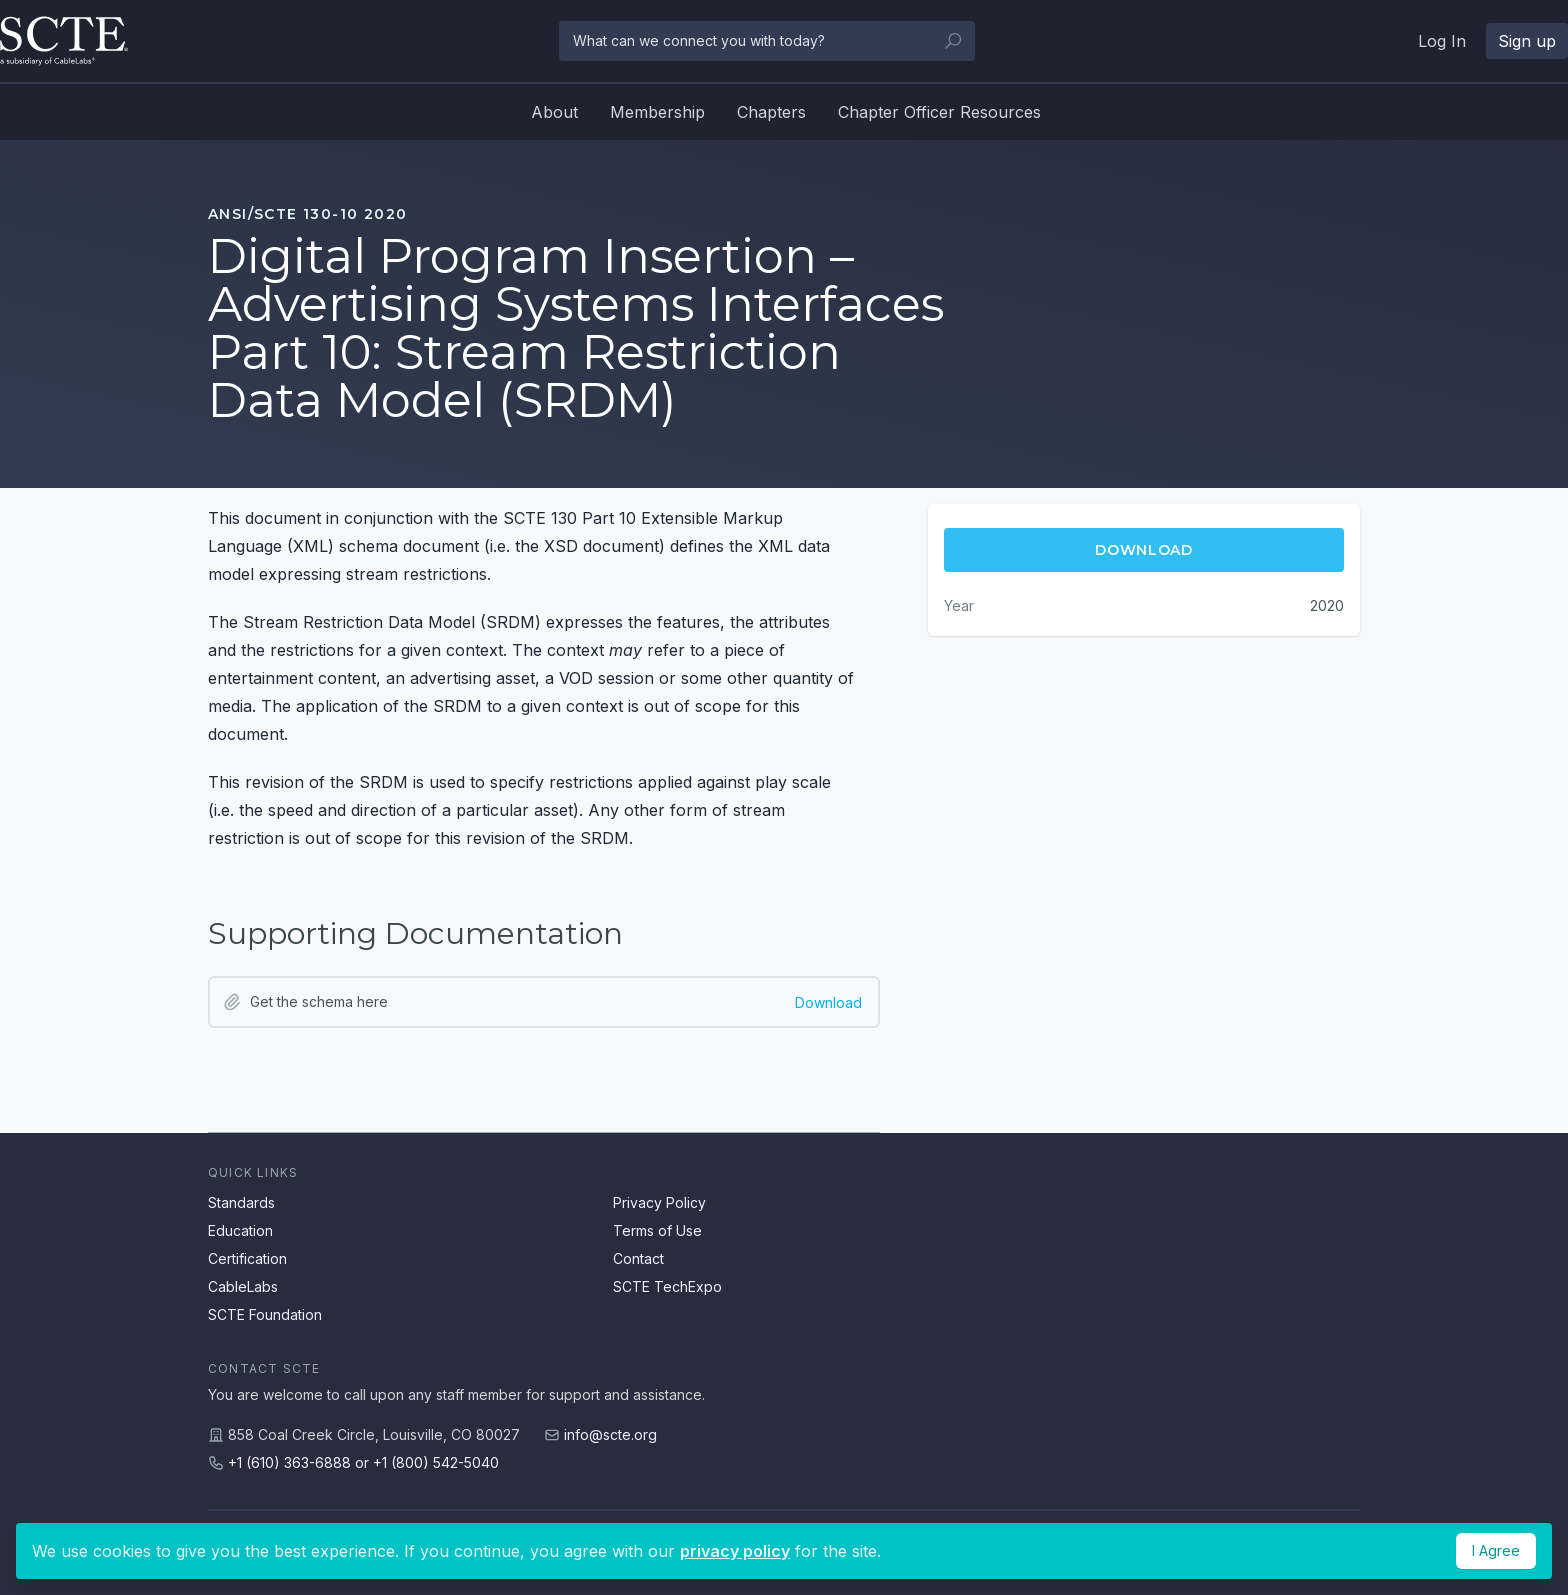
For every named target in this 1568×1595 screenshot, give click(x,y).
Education (240, 1230)
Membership (657, 112)
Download (828, 1002)
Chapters (771, 112)
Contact (638, 1258)
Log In (1442, 41)
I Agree (1496, 1550)
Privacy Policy (659, 1202)
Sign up (1527, 41)
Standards (241, 1202)
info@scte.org (610, 1434)
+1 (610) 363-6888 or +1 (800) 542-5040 (363, 1462)
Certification (247, 1258)
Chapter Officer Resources (939, 112)
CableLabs (243, 1286)
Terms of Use (657, 1230)
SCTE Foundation (265, 1314)
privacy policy (735, 1551)
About (554, 112)
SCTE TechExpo (667, 1286)
